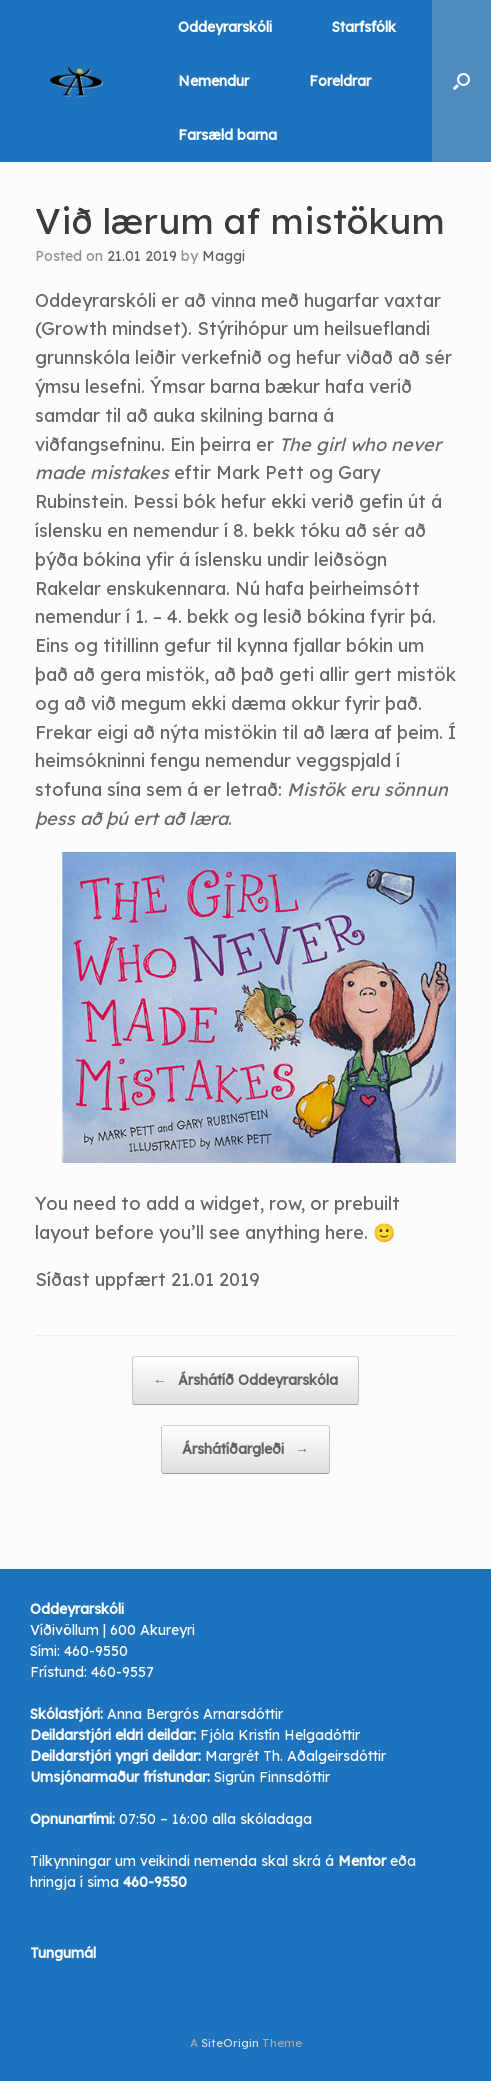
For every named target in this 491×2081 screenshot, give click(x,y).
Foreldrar (340, 81)
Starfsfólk (364, 27)
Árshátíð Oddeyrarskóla (245, 1380)
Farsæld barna (227, 135)
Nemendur (213, 81)
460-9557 (122, 1672)
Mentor (362, 1861)
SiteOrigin (230, 2042)
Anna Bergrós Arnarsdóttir (195, 1714)
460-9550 (96, 1651)
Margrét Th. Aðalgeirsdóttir (295, 1756)
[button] (461, 81)
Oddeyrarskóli (225, 27)
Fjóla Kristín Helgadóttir (280, 1735)
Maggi (223, 256)
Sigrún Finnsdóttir (272, 1777)
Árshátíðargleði (245, 1449)
